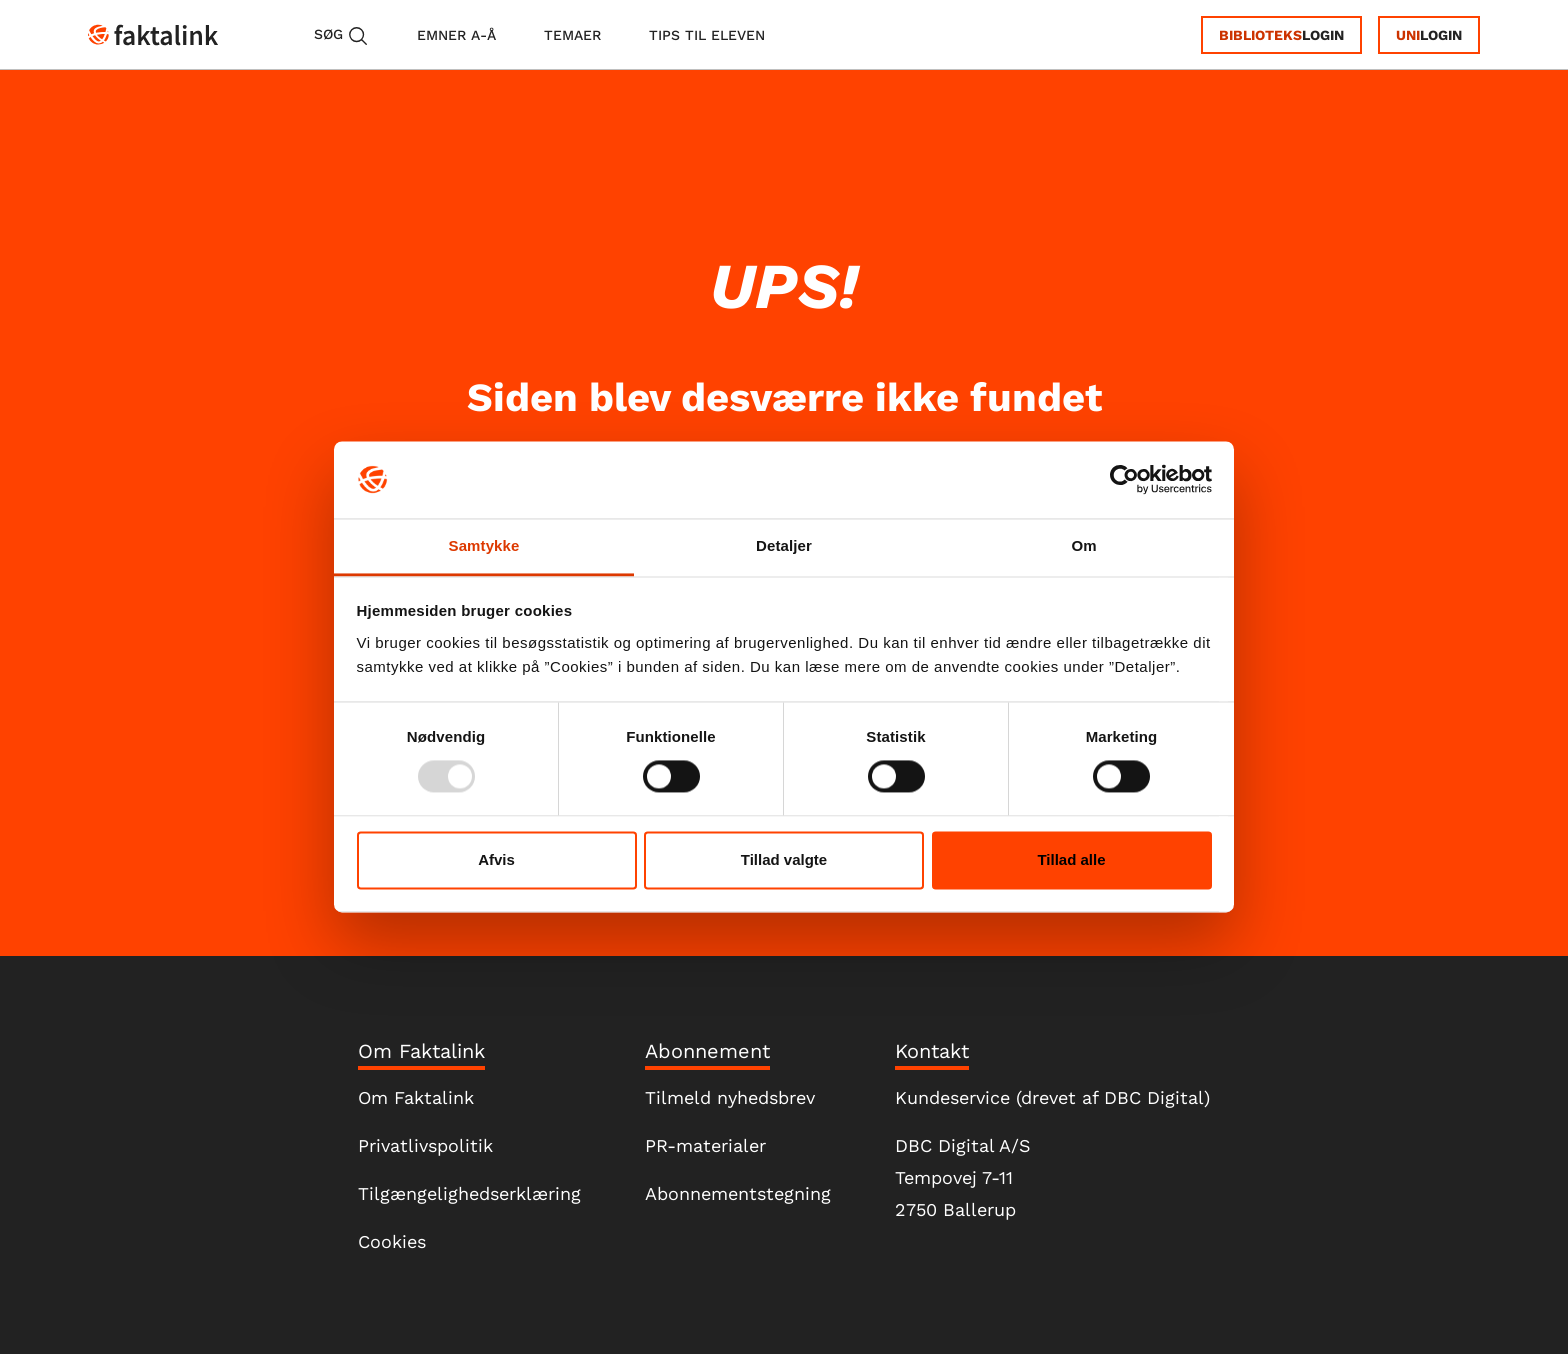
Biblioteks (1260, 35)
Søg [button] (341, 36)
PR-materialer (705, 1145)
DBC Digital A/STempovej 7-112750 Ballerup (963, 1177)
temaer (572, 35)
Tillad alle (1071, 859)
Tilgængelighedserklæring (469, 1193)
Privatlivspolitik (425, 1145)
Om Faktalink (416, 1097)
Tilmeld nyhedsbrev (730, 1097)
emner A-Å (456, 35)
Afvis (496, 859)
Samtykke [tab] (484, 545)
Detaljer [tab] (784, 545)
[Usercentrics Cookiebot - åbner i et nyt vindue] (1124, 480)
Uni (1408, 35)
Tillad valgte (784, 859)
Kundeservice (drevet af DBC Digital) (1052, 1097)
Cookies (392, 1241)
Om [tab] (1083, 545)
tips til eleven (707, 35)
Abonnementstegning (738, 1193)
